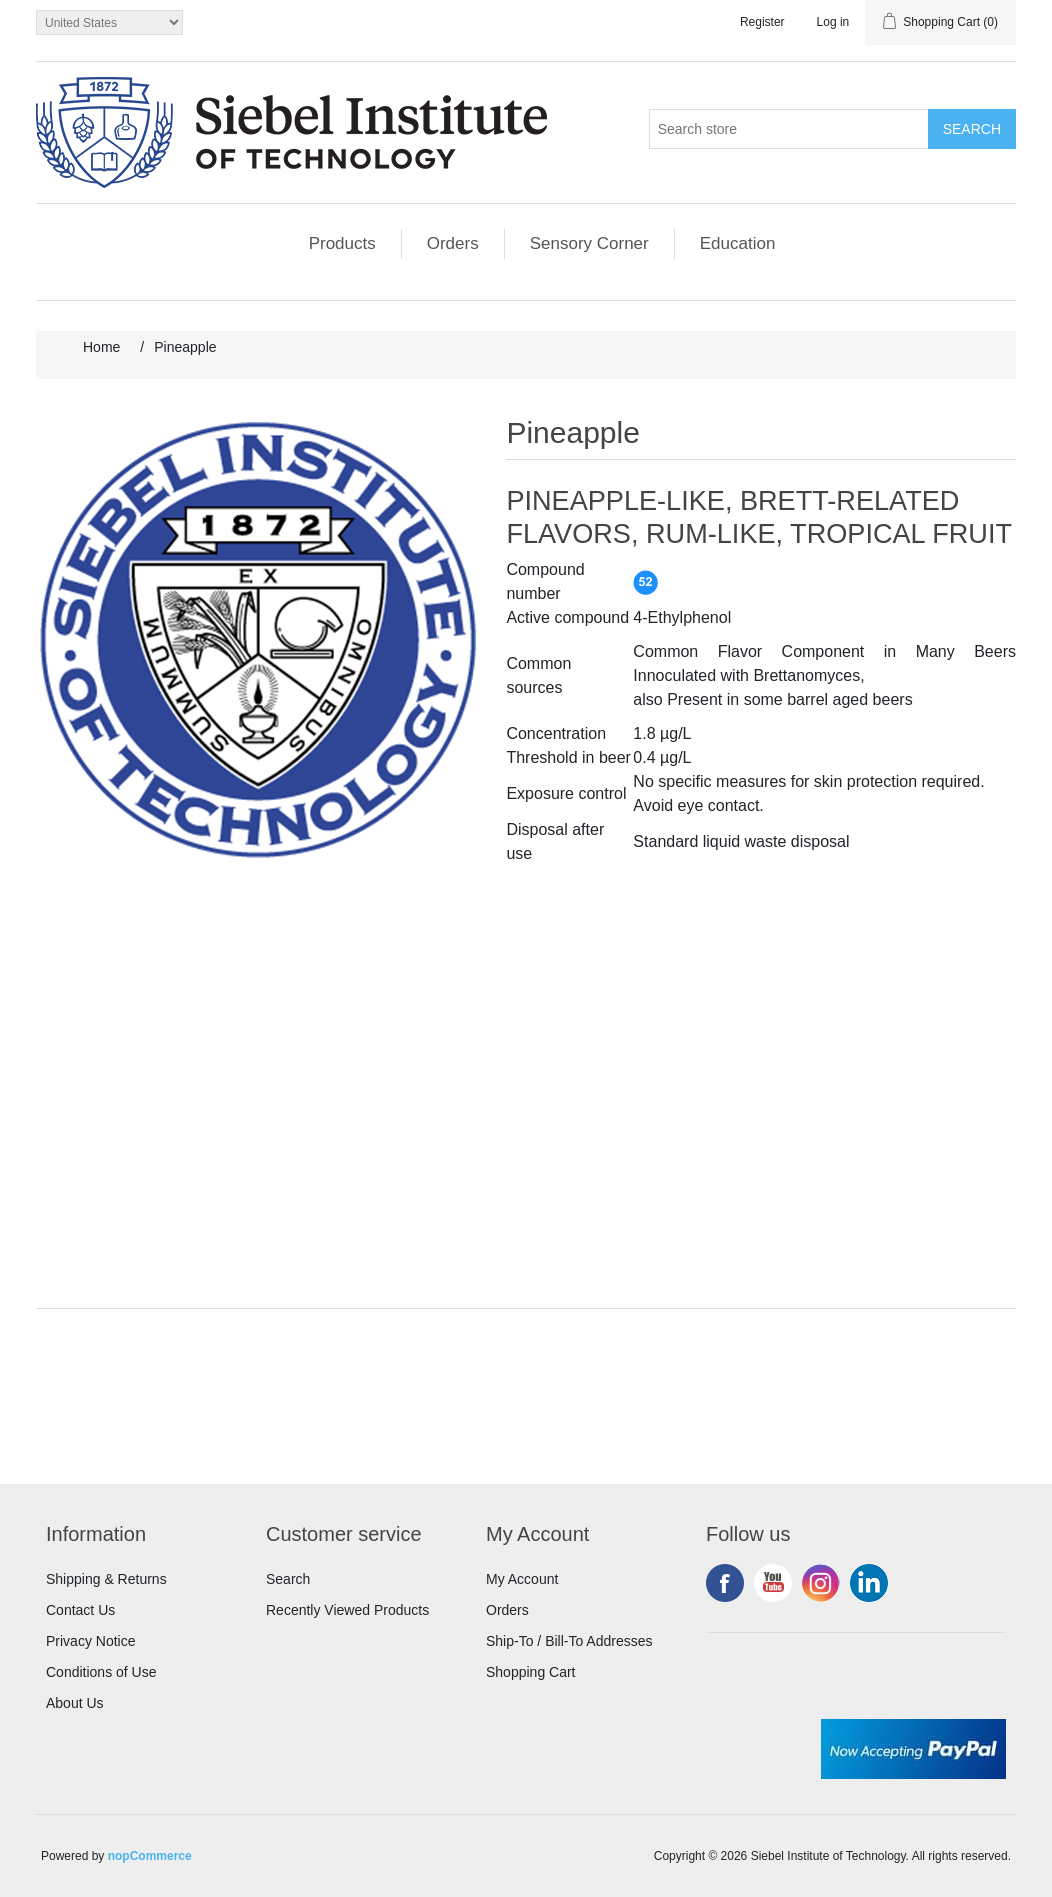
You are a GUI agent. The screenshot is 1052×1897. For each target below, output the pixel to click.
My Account (522, 1579)
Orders (453, 243)
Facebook (725, 1583)
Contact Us (80, 1610)
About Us (75, 1703)
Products (342, 243)
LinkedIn (869, 1583)
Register (762, 22)
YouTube (773, 1583)
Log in (833, 22)
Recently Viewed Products (347, 1610)
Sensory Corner (589, 243)
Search (288, 1579)
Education (738, 243)
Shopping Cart (531, 1672)
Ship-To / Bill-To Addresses (569, 1641)
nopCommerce (150, 1856)
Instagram (821, 1583)
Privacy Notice (90, 1641)
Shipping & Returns (106, 1579)
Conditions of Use (101, 1672)
